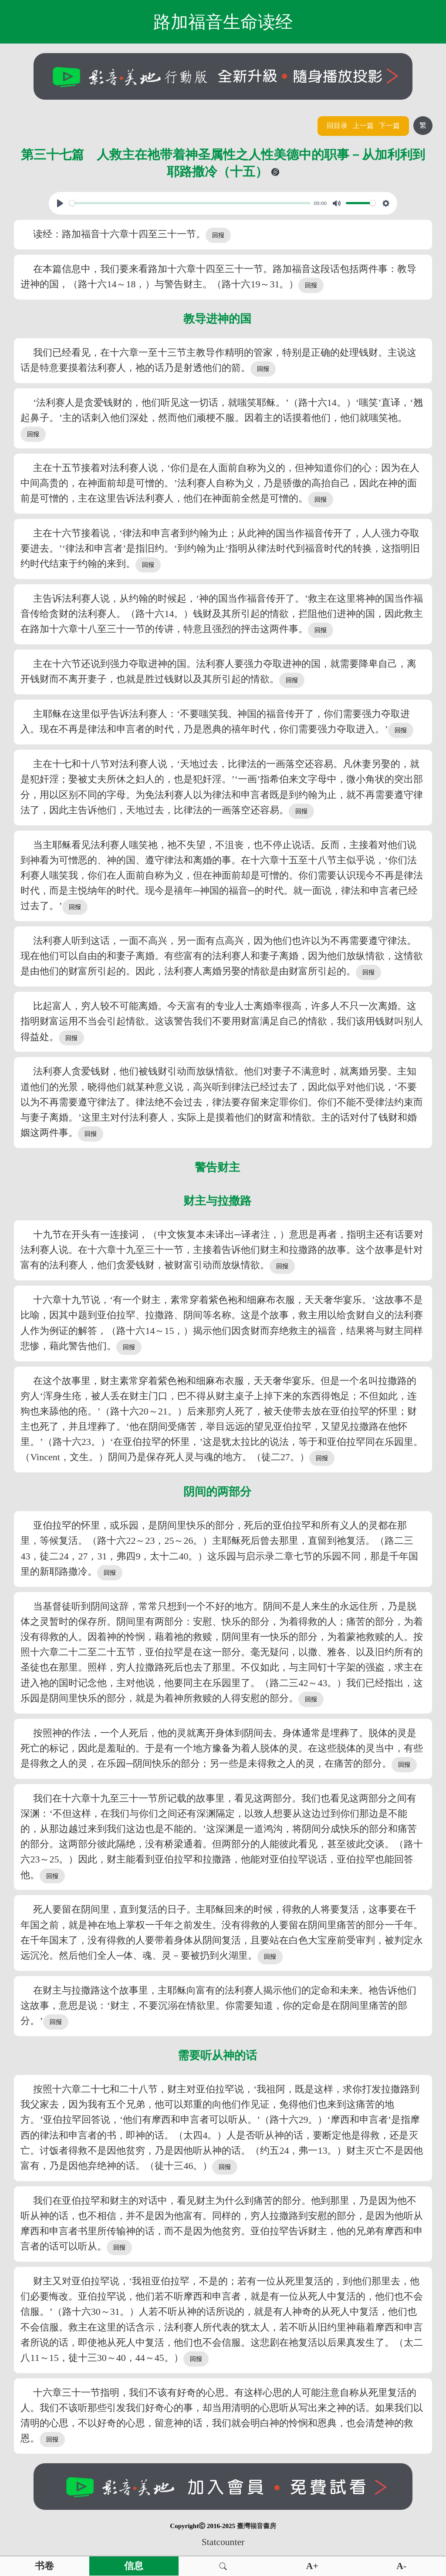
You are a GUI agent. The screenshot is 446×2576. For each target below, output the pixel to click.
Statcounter (223, 2542)
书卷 (44, 2566)
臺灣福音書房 (256, 2525)
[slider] (190, 203)
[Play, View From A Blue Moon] (60, 203)
